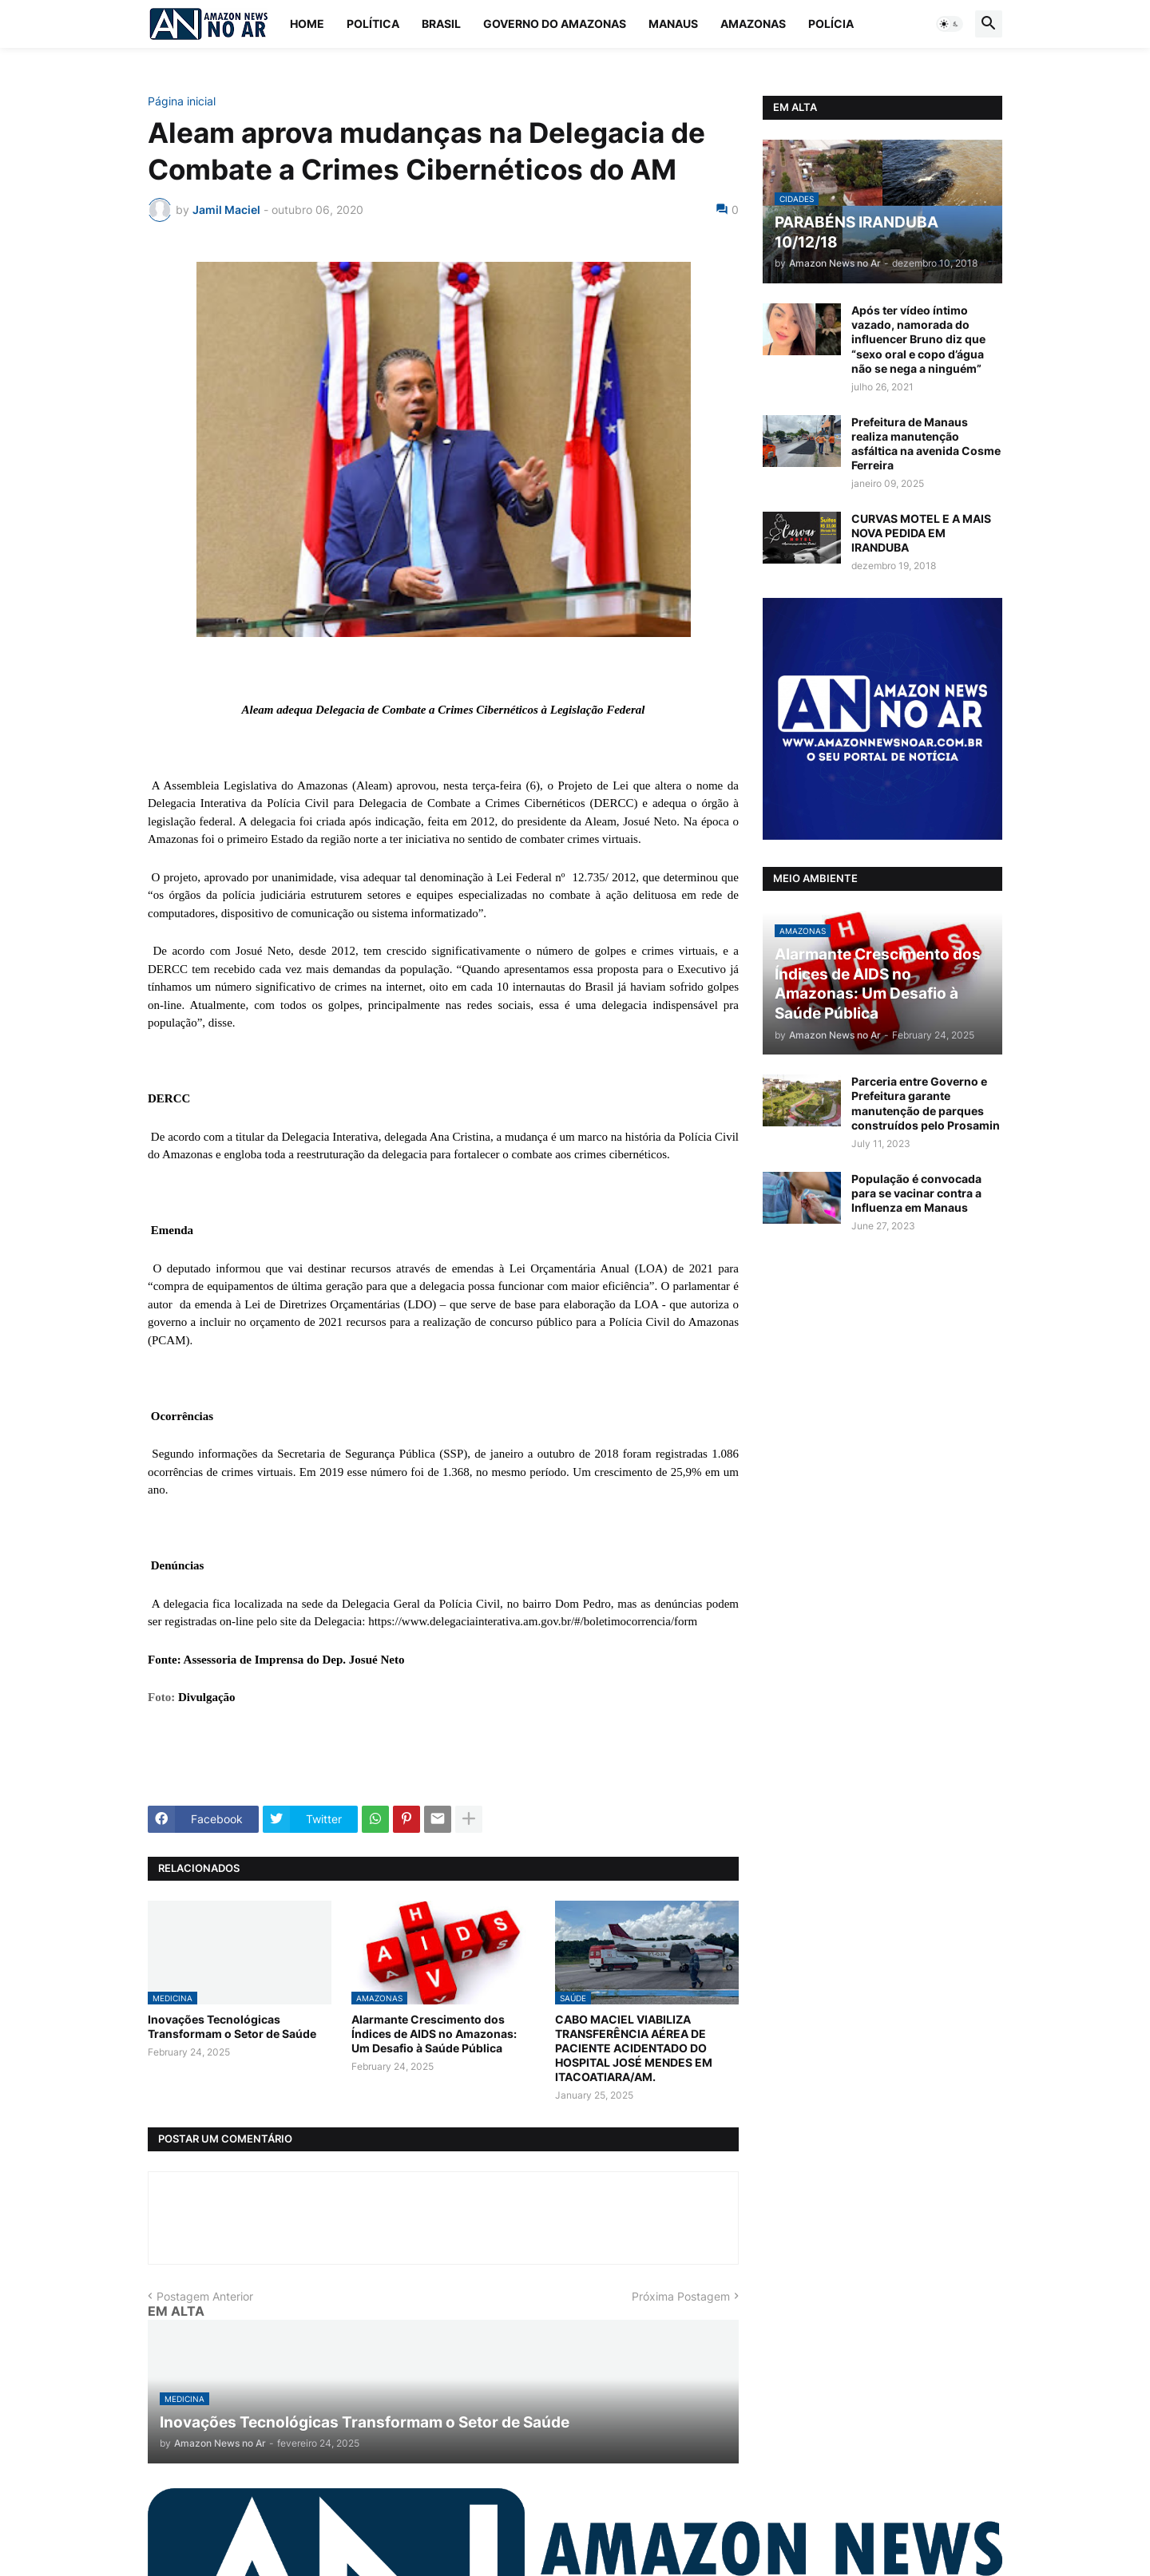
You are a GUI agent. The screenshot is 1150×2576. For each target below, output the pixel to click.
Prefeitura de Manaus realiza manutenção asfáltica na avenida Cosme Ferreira (926, 444)
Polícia (831, 23)
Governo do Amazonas (554, 23)
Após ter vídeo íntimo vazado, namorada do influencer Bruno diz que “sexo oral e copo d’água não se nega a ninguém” (918, 339)
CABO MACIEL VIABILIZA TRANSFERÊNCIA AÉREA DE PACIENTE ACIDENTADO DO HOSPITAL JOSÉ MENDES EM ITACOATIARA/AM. (633, 2048)
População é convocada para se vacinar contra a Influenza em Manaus (916, 1193)
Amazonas (753, 23)
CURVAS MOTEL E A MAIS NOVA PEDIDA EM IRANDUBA (921, 533)
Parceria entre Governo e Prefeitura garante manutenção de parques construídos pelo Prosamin (925, 1103)
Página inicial (182, 101)
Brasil (441, 23)
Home (307, 23)
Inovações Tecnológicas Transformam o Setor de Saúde (232, 2026)
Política (373, 23)
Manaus (673, 23)
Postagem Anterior (205, 2296)
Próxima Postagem (681, 2296)
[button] (949, 24)
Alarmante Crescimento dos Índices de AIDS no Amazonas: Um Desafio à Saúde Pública (434, 2033)
